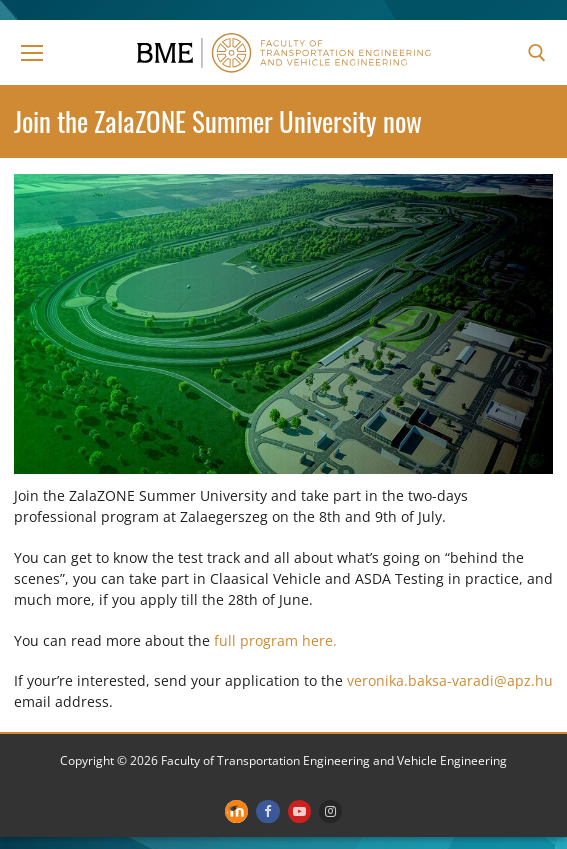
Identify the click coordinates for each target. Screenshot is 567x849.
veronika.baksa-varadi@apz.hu (450, 680)
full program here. (275, 640)
